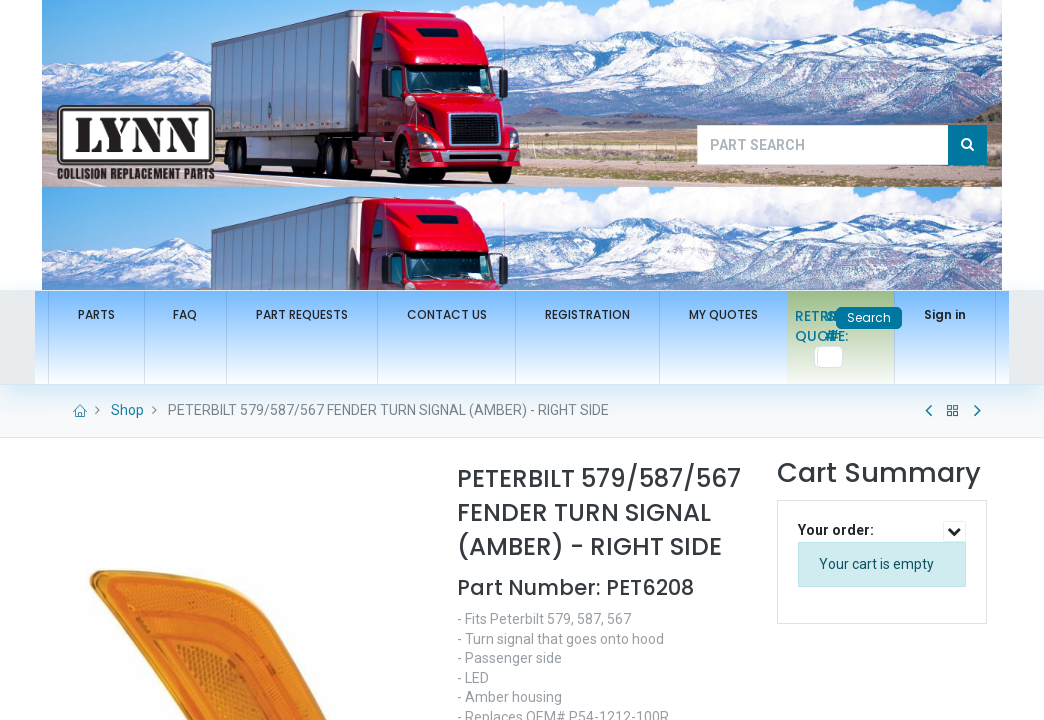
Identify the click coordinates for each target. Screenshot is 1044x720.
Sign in (936, 314)
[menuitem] (105, 315)
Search (860, 317)
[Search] (967, 145)
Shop (127, 410)
